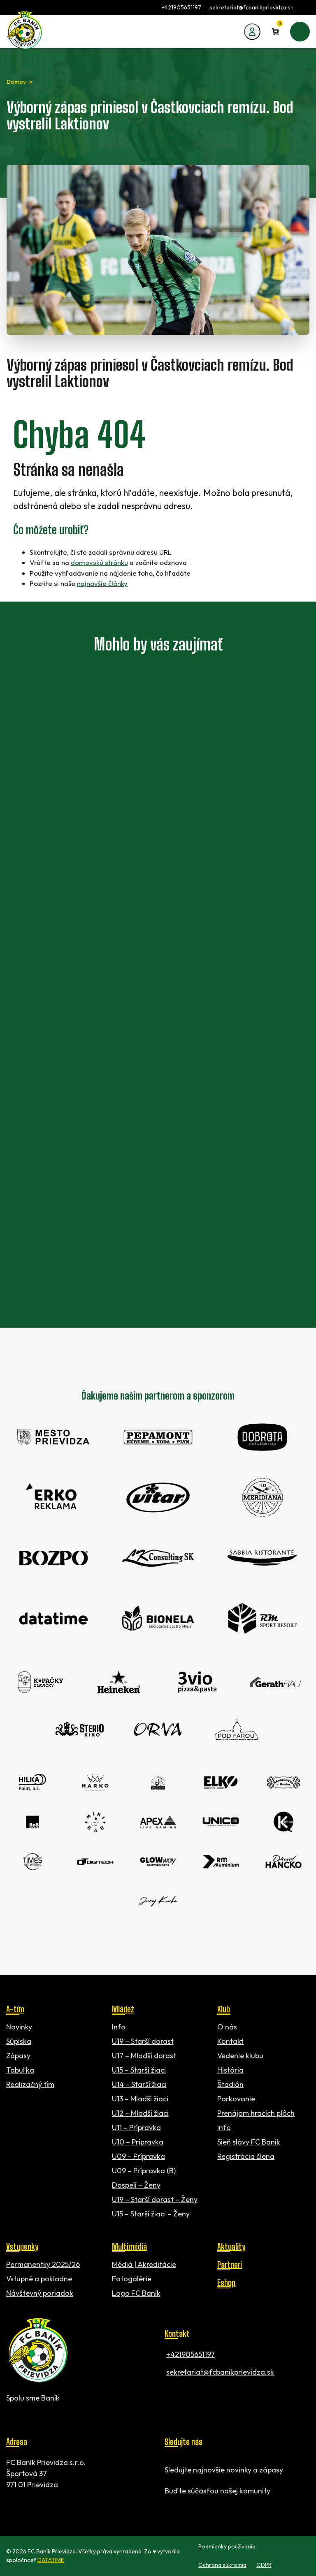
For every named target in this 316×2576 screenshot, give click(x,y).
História (230, 2070)
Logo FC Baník (136, 2293)
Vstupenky (22, 2246)
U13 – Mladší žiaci (140, 2098)
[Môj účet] (252, 31)
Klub (223, 2009)
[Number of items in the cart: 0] (275, 31)
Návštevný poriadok (39, 2293)
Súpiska (18, 2041)
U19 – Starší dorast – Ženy (155, 2199)
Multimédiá (129, 2246)
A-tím (15, 2009)
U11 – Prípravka (136, 2127)
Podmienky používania (227, 2546)
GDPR (264, 2565)
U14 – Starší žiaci (139, 2084)
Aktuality (231, 2246)
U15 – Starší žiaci (139, 2070)
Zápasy (18, 2055)
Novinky (19, 2027)
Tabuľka (20, 2070)
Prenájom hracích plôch (256, 2113)
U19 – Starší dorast (143, 2041)
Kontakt (230, 2041)
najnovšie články (102, 583)
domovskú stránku (99, 562)
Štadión (230, 2084)
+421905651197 (181, 7)
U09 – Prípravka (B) (144, 2170)
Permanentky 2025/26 (43, 2264)
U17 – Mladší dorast (144, 2055)
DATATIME (50, 2560)
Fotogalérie (131, 2278)
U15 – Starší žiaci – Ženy (151, 2214)
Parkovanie (236, 2098)
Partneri (229, 2264)
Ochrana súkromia (222, 2565)
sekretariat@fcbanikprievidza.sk (251, 7)
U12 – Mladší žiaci (140, 2113)
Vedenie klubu (240, 2055)
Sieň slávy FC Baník (248, 2142)
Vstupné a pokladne (39, 2278)
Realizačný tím (30, 2084)
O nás (227, 2027)
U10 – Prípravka (137, 2142)
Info (118, 2027)
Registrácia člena (245, 2156)
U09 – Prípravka (138, 2156)
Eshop (226, 2283)
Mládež (123, 2009)
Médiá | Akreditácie (144, 2264)
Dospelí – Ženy (136, 2185)
